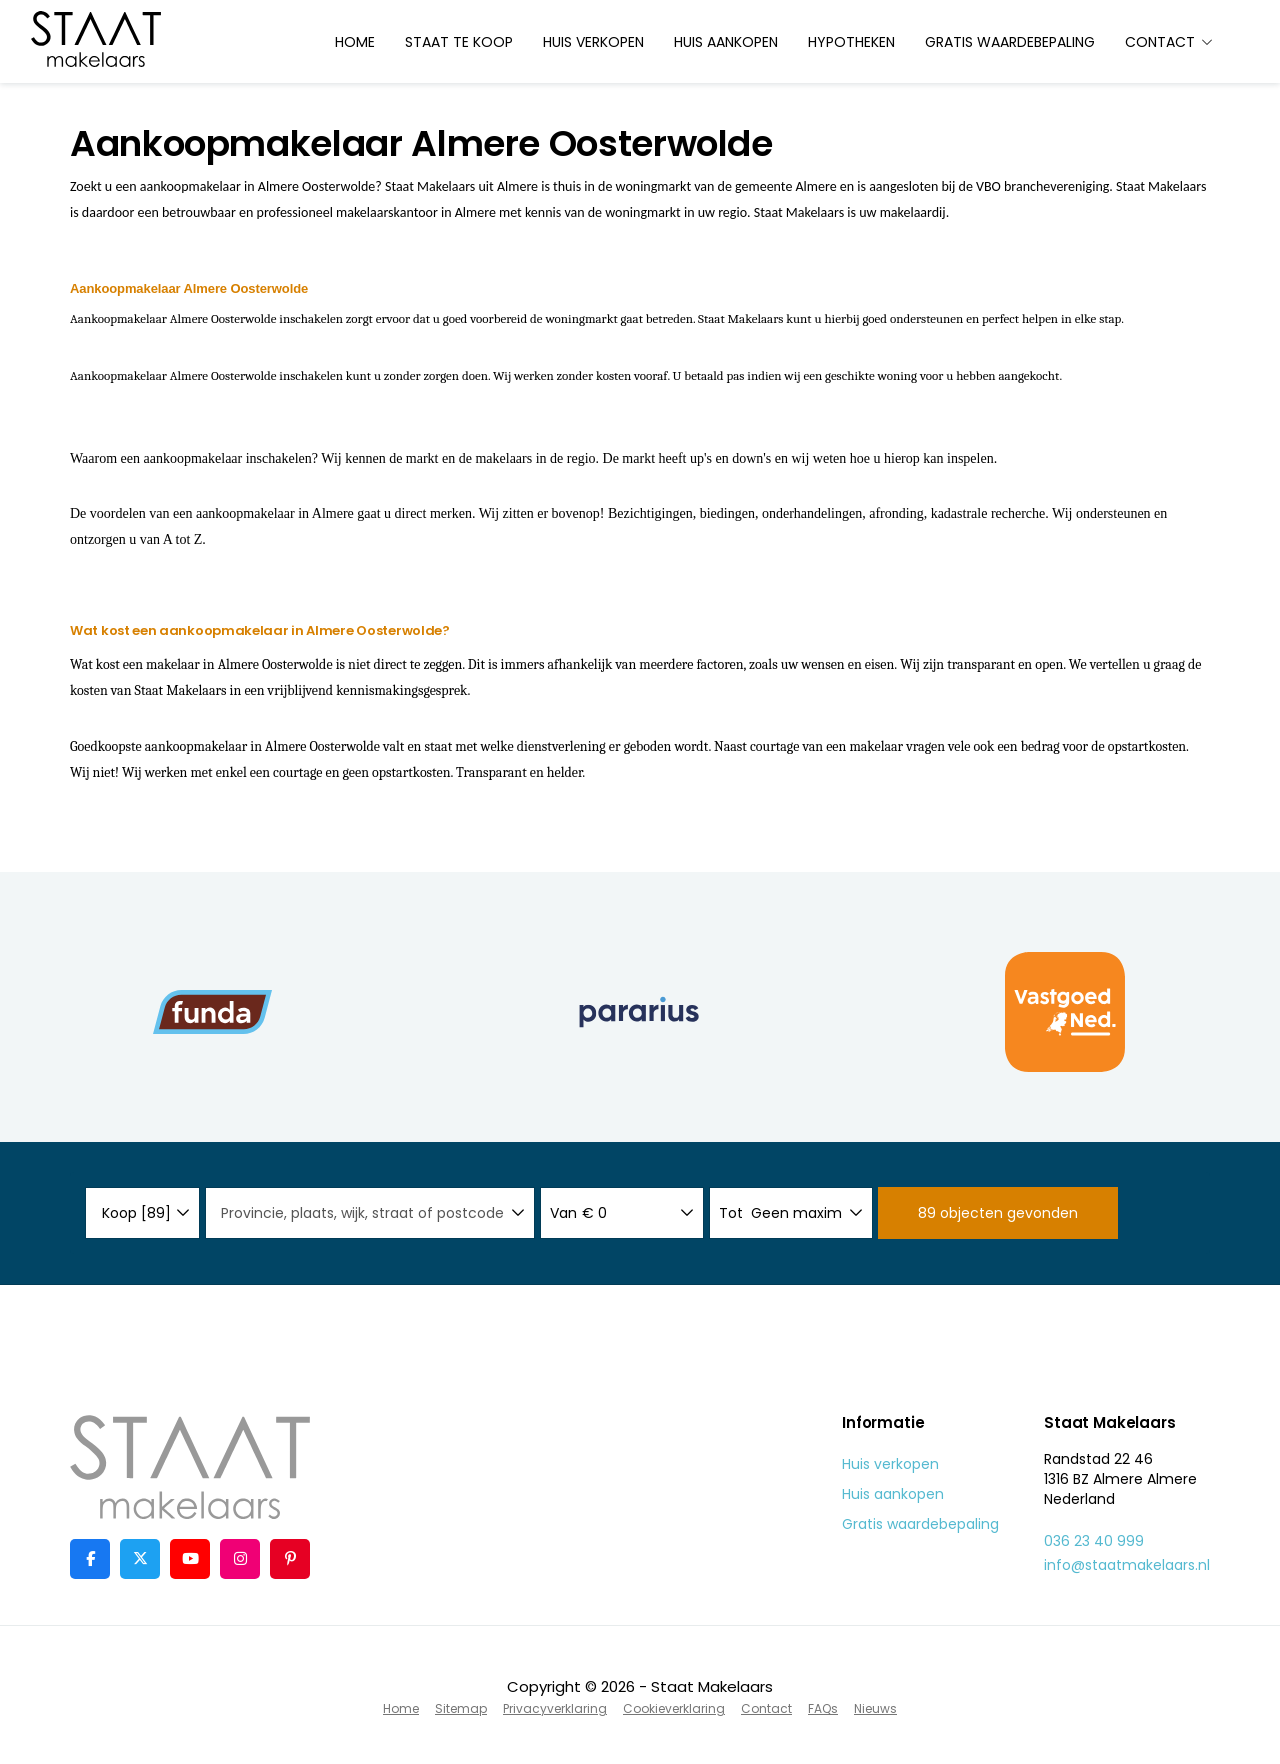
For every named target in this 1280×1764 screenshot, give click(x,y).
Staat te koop (459, 42)
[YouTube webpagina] (190, 1559)
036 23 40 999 (1094, 1541)
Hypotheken (851, 42)
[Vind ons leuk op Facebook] (90, 1559)
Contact (1169, 42)
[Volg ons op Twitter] (140, 1559)
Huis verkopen (593, 42)
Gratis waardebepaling (1010, 42)
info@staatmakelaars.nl (1127, 1565)
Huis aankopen (726, 42)
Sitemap (461, 1708)
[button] (998, 1213)
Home (355, 42)
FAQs (823, 1708)
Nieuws (875, 1708)
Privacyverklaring (555, 1708)
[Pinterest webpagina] (290, 1559)
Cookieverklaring (674, 1708)
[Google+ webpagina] (240, 1559)
